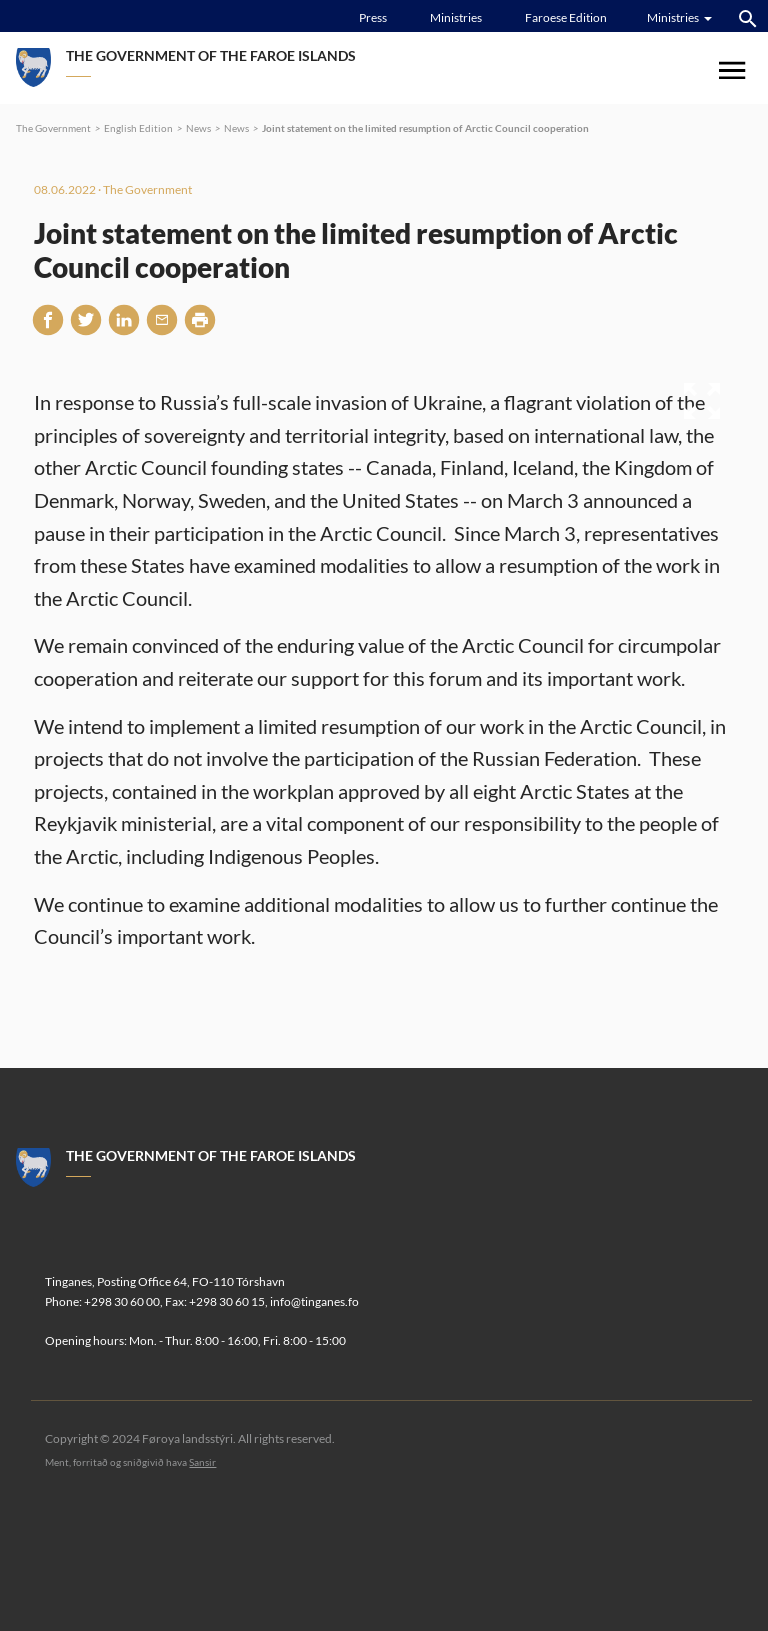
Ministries (456, 17)
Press (373, 17)
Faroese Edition (566, 17)
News (198, 128)
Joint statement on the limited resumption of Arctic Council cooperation (425, 128)
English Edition (138, 128)
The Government (53, 128)
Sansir (202, 1462)
